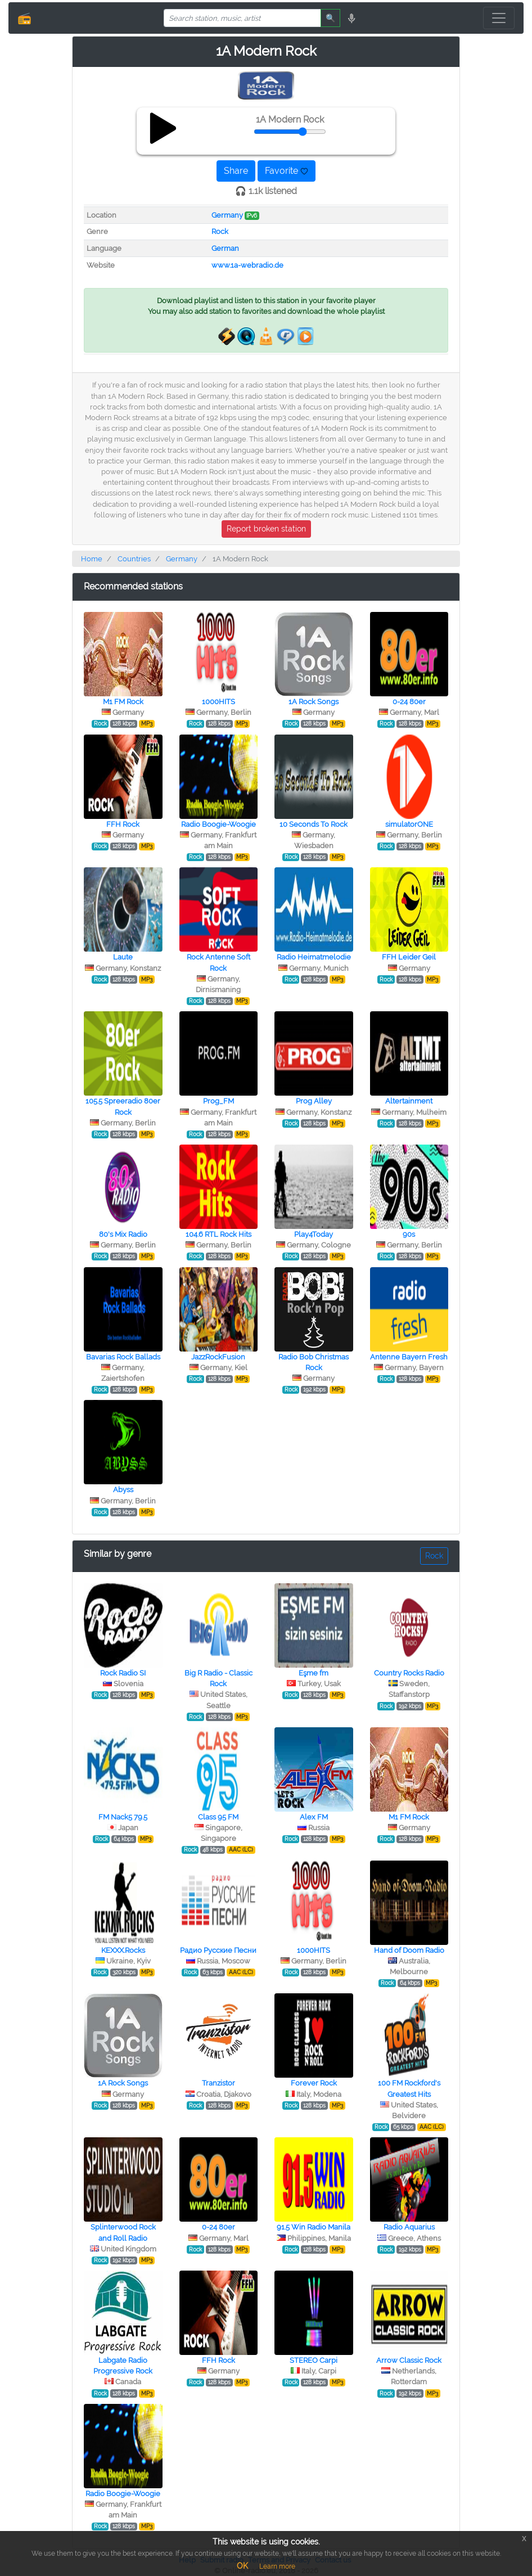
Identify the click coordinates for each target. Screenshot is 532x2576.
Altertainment (408, 1101)
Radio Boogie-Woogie (218, 824)
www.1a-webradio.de (247, 265)
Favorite (286, 170)
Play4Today (313, 1234)
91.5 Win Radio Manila (313, 2227)
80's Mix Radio (123, 1234)
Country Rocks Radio (409, 1673)
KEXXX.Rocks (123, 1950)
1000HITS (218, 701)
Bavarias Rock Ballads (123, 1357)
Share (236, 170)
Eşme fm (313, 1673)
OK (242, 2565)
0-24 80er (409, 701)
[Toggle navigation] (499, 18)
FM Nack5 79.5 (122, 1817)
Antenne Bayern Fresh (409, 1357)
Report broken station (266, 528)
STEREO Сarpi (313, 2360)
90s (409, 1234)
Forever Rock (314, 2083)
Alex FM (314, 1817)
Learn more (277, 2566)
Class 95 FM (218, 1817)
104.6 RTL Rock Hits (218, 1234)
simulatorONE (409, 824)
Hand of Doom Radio (409, 1950)
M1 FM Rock (123, 701)
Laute (123, 957)
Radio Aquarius (409, 2227)
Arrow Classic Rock (408, 2360)
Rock (219, 231)
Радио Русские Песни (218, 1950)
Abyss (123, 1489)
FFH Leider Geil (409, 957)
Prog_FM (218, 1101)
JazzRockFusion (218, 1357)
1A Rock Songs (313, 701)
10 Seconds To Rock (313, 824)
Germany (227, 215)
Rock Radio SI (123, 1673)
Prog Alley (314, 1101)
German (225, 248)
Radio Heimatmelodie (314, 957)
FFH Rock (122, 824)
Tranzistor (218, 2083)
